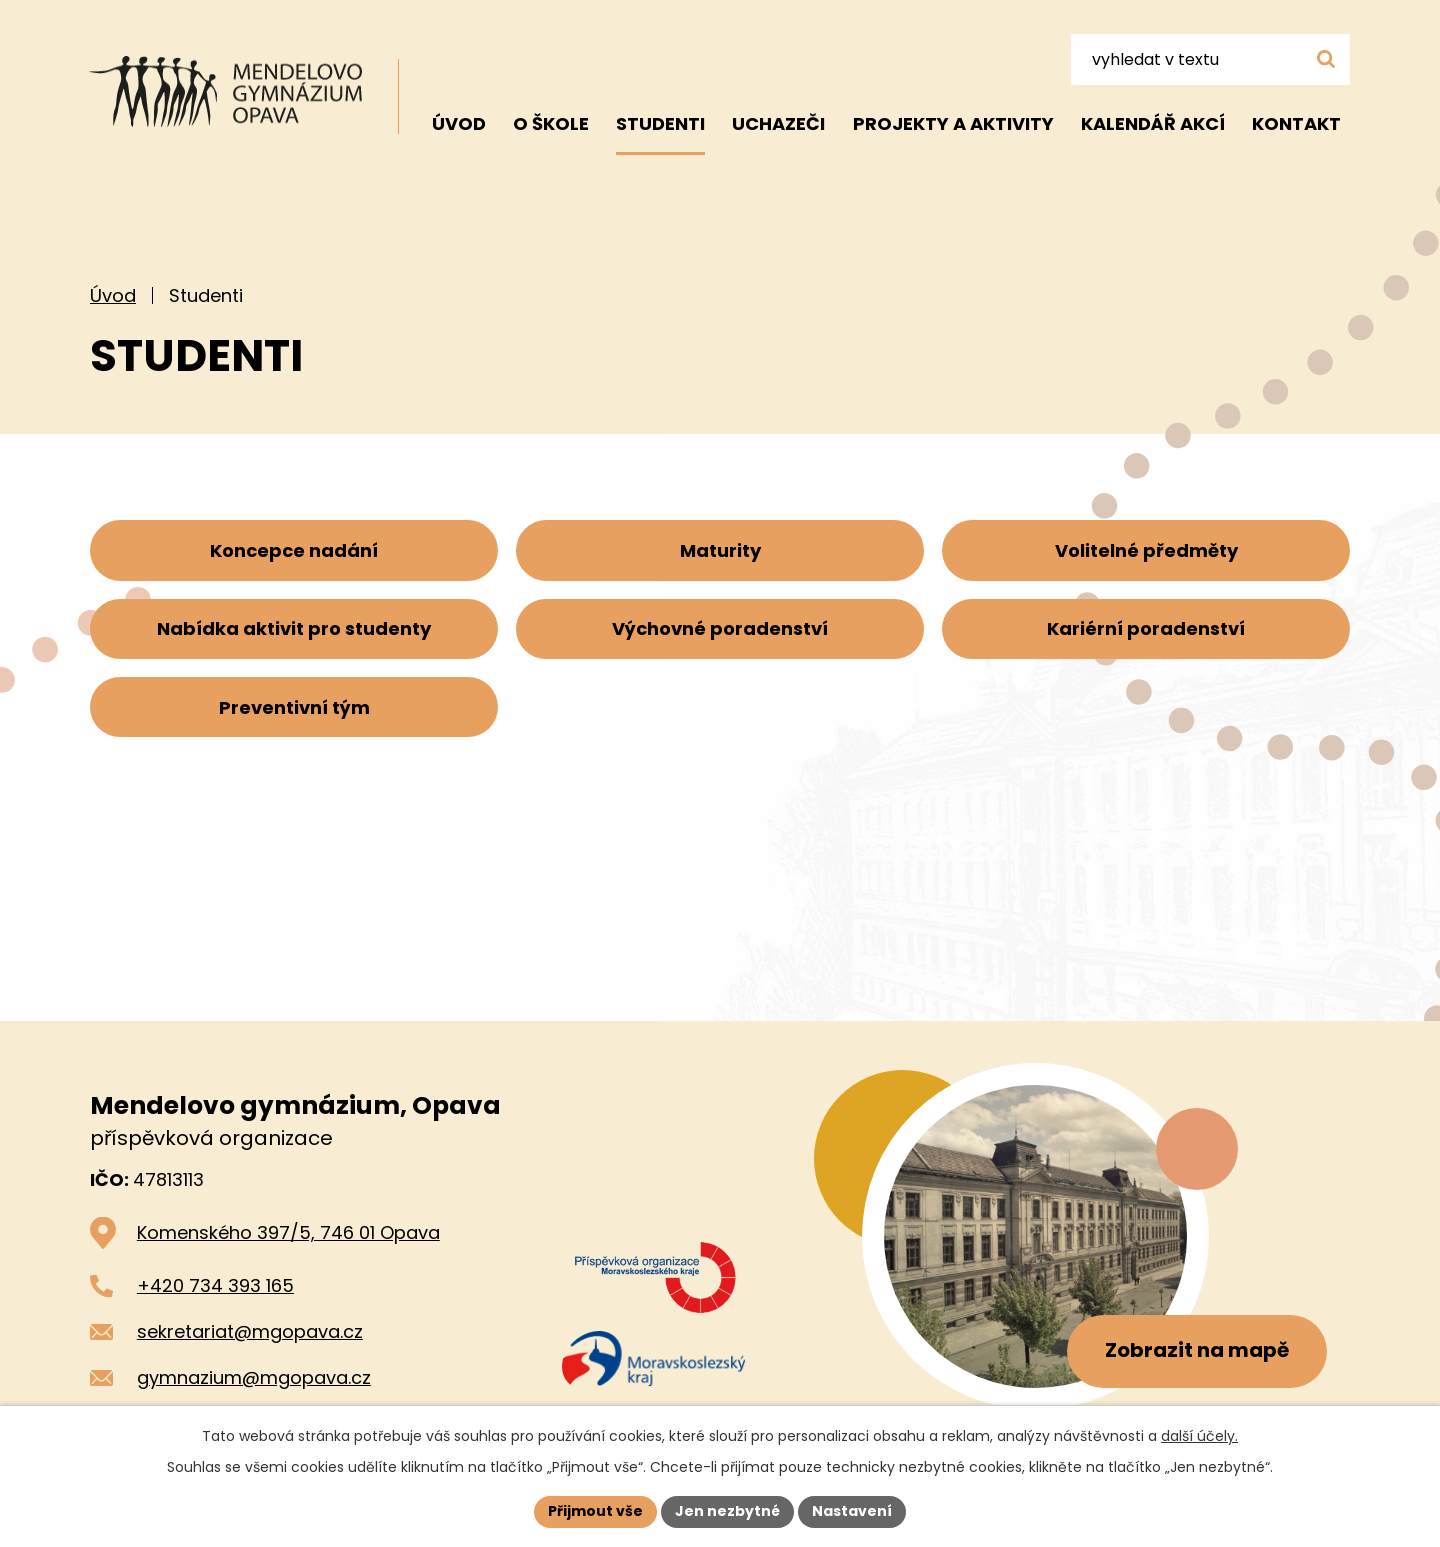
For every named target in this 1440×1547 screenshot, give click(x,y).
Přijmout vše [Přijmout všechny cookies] (595, 1511)
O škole (551, 123)
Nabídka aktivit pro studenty (294, 632)
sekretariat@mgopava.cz (250, 1331)
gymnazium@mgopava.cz (254, 1377)
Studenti (660, 123)
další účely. (1199, 1436)
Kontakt (1296, 123)
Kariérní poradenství (1146, 632)
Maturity (720, 551)
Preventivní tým (294, 713)
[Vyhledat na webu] (1210, 59)
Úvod (113, 295)
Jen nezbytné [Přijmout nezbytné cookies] (727, 1511)
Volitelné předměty (1146, 551)
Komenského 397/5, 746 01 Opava (288, 1232)
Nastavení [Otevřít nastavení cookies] (852, 1511)
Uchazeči (778, 123)
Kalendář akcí (1153, 123)
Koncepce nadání (294, 551)
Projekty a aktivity (953, 123)
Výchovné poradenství (720, 632)
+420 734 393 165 (215, 1285)
